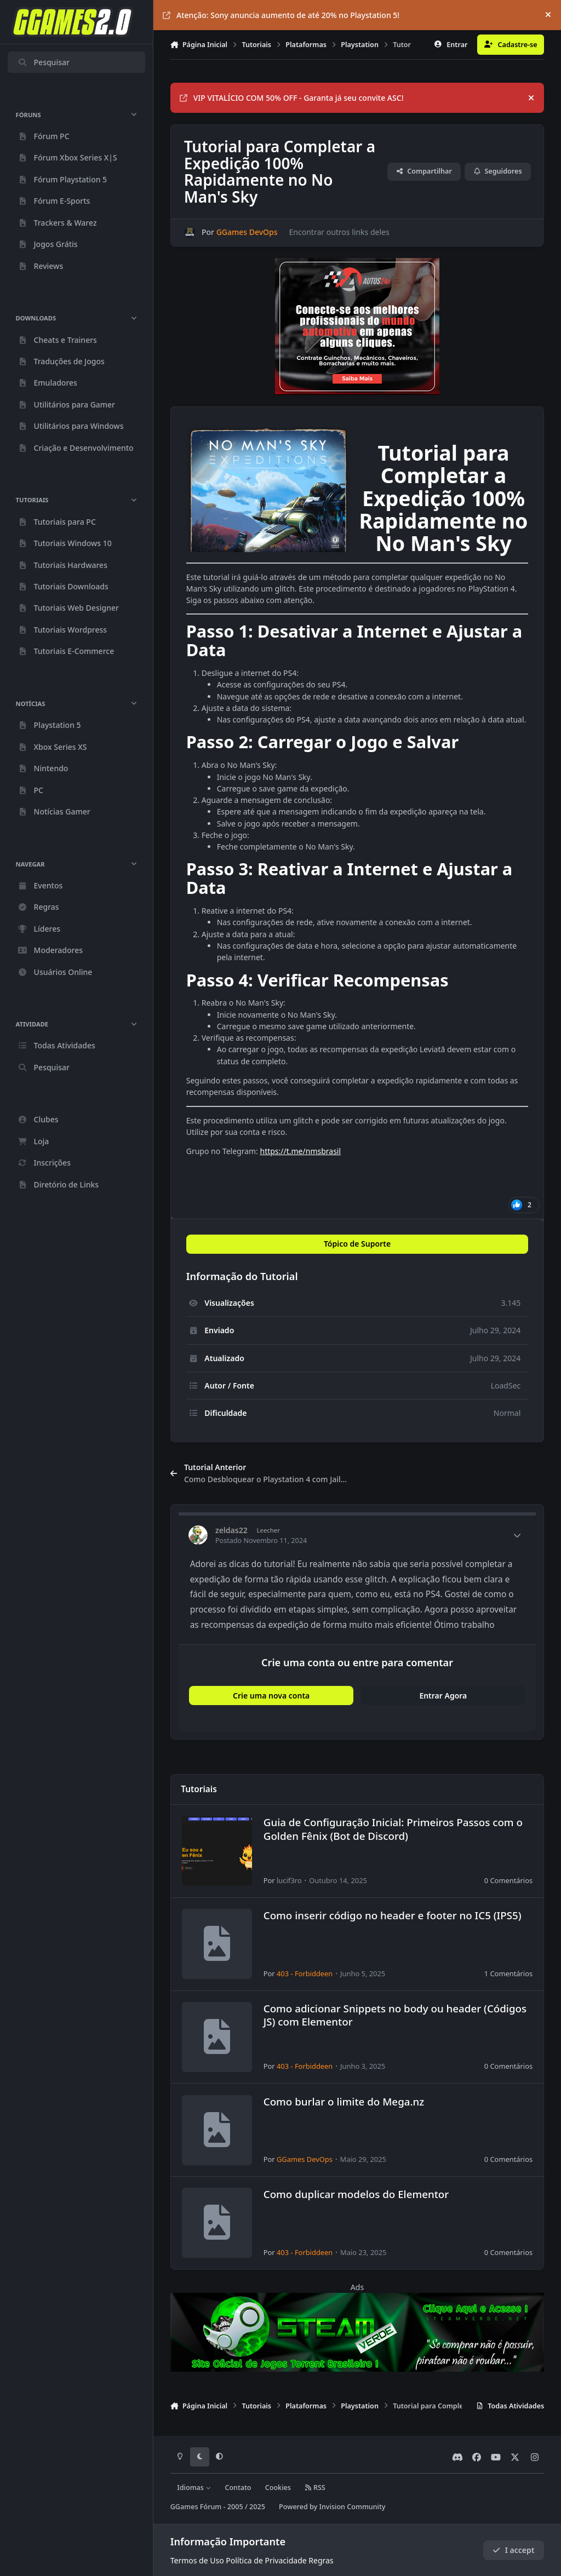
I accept (513, 2550)
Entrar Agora (443, 1695)
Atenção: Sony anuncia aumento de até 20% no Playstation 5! (281, 15)
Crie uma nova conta (271, 1695)
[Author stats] (517, 1535)
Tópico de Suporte (357, 1243)
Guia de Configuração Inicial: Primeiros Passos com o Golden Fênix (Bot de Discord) (392, 1829)
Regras (320, 2560)
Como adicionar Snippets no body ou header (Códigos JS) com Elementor (394, 2014)
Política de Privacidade (266, 2560)
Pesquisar (44, 62)
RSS (315, 2487)
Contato (238, 2487)
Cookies (278, 2487)
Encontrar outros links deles (339, 232)
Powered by (332, 2506)
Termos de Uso (197, 2560)
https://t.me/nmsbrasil (300, 1151)
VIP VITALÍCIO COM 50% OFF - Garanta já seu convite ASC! (292, 98)
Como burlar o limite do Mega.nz (343, 2101)
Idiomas (194, 2487)
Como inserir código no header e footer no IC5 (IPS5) (392, 1915)
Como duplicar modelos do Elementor (356, 2194)
